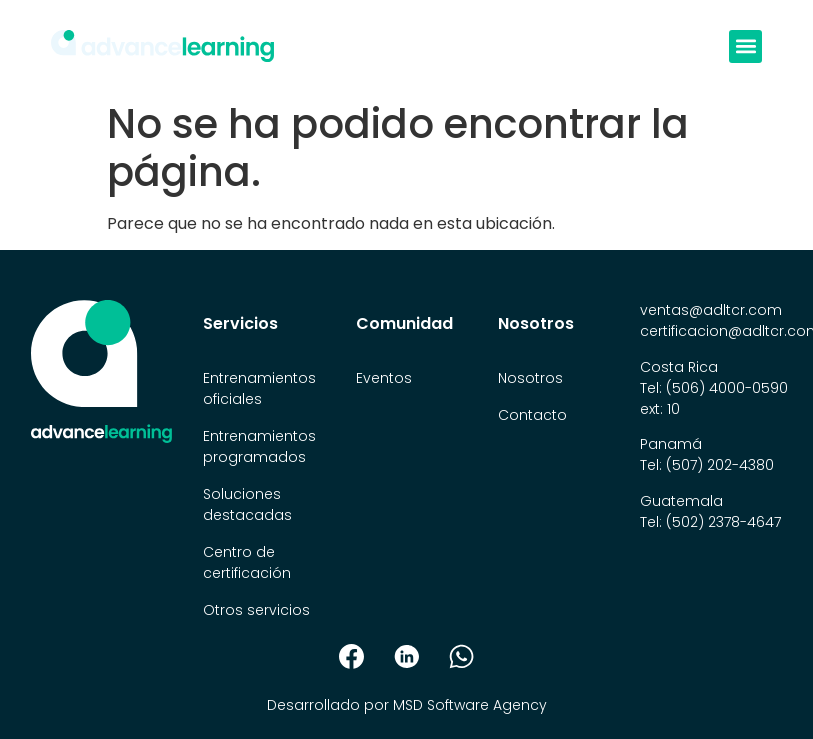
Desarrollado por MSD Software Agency (407, 705)
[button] (745, 46)
